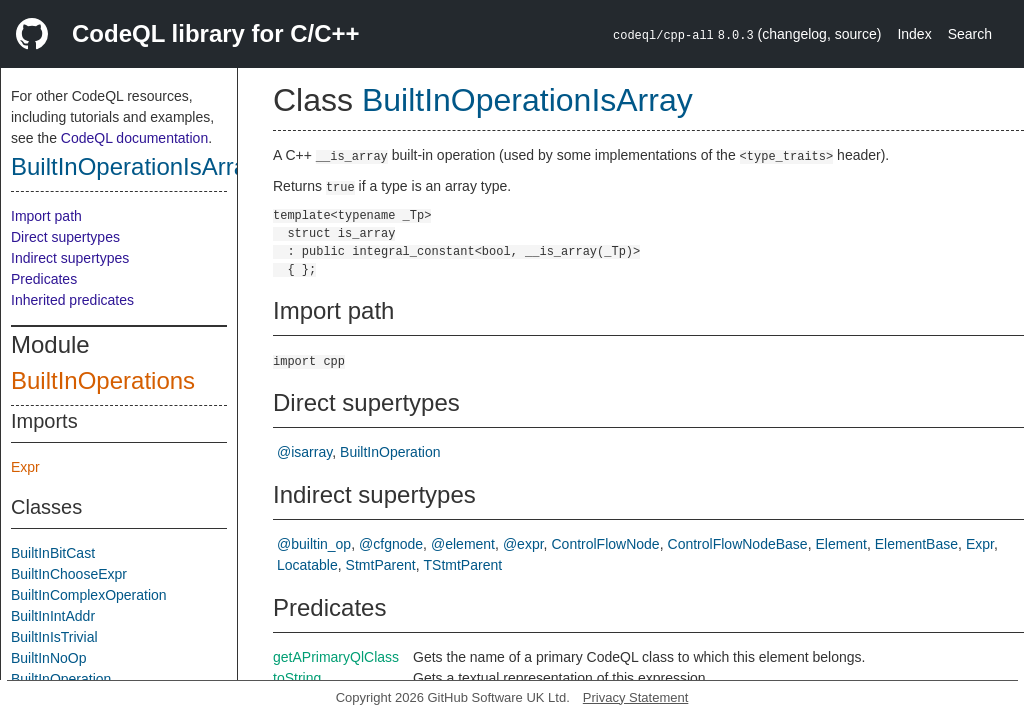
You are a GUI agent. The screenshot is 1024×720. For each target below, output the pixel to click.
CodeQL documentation (134, 138)
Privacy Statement (636, 697)
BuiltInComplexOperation (89, 595)
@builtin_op (314, 544)
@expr (523, 544)
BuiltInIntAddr (53, 616)
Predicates (44, 279)
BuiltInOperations (103, 380)
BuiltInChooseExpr (69, 574)
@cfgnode (391, 544)
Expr (25, 467)
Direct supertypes (65, 237)
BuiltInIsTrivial (54, 637)
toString (297, 678)
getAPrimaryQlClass (336, 657)
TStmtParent (463, 565)
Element (841, 544)
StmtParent (381, 565)
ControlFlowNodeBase (738, 544)
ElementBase (916, 544)
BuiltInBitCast (53, 553)
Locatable (307, 565)
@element (463, 544)
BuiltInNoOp (48, 658)
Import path (46, 216)
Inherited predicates (72, 300)
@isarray (304, 452)
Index (914, 34)
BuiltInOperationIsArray (135, 166)
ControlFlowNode (605, 544)
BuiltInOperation (61, 679)
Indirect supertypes (70, 258)
